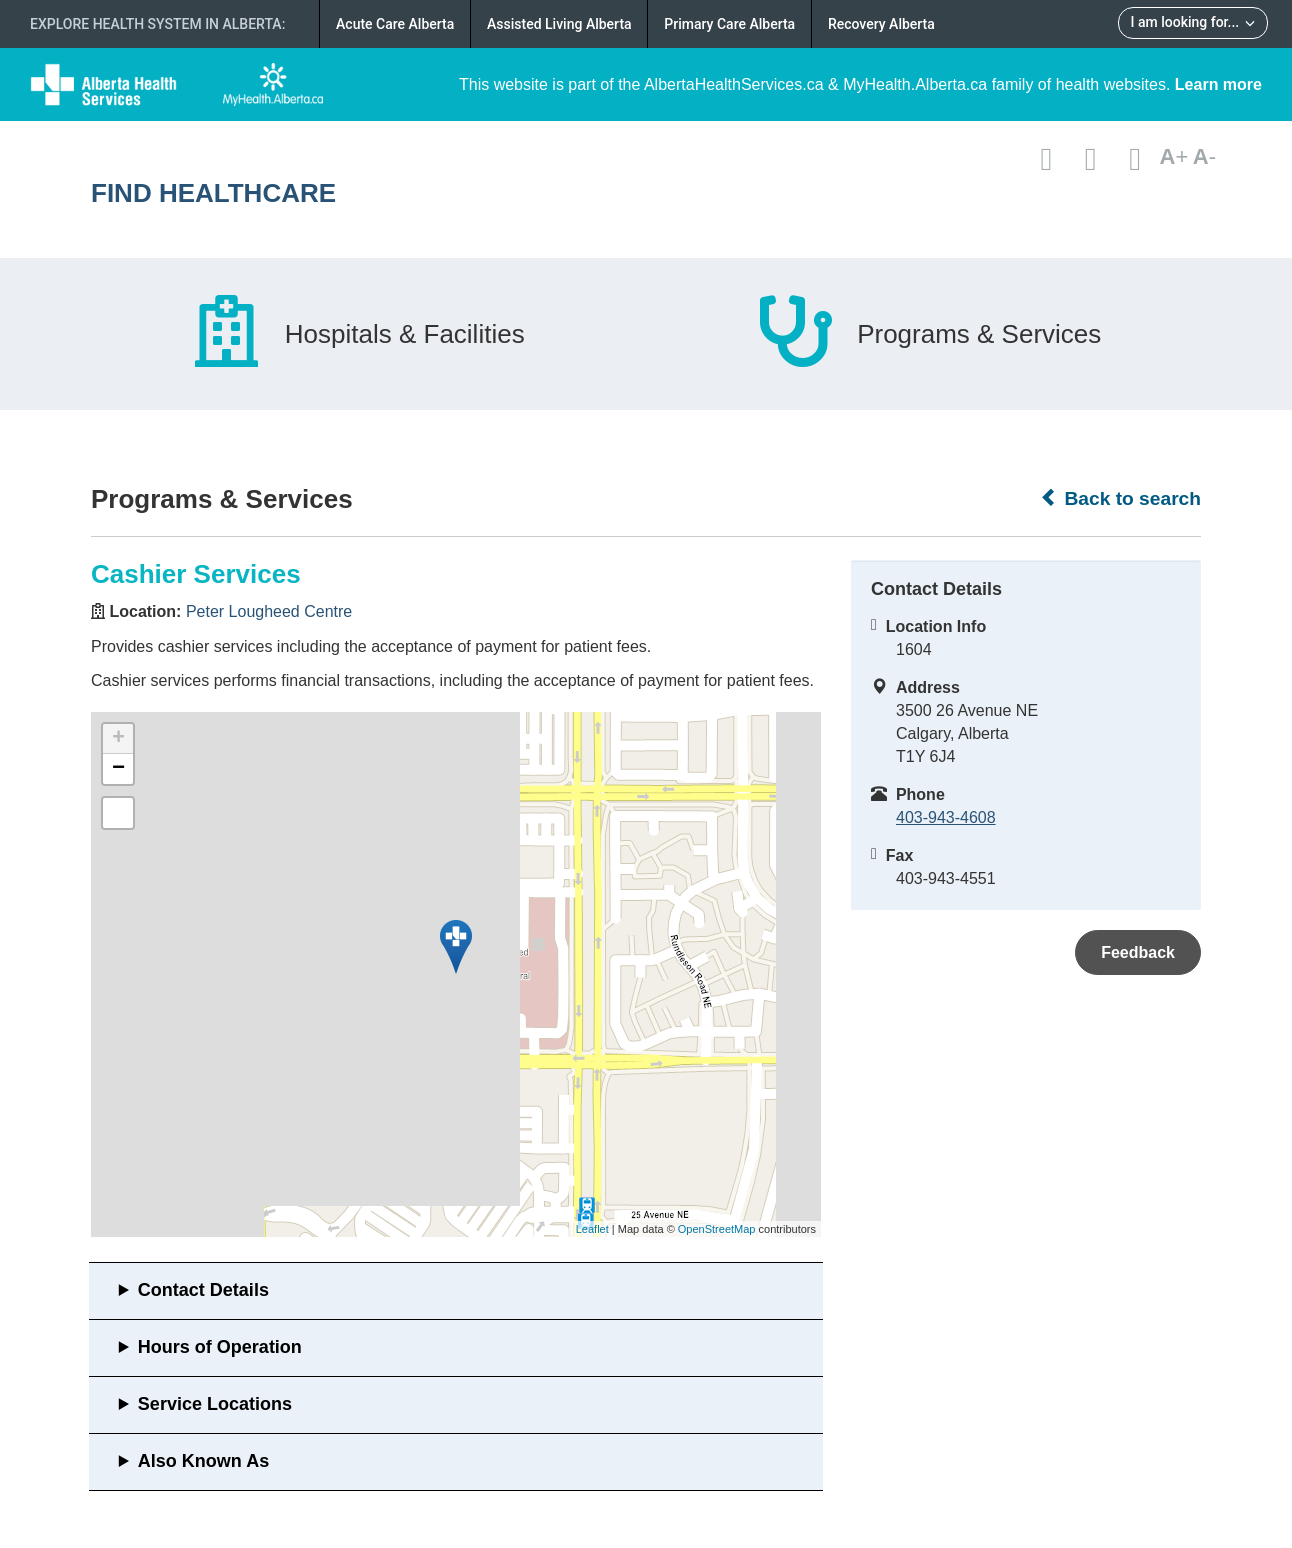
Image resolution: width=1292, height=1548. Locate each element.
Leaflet (592, 1229)
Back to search (1120, 498)
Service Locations (215, 1404)
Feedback (1138, 952)
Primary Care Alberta (729, 24)
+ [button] (118, 739)
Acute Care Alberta (395, 24)
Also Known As (203, 1461)
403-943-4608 (946, 817)
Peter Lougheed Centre (269, 611)
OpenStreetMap (717, 1229)
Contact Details (203, 1290)
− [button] (118, 769)
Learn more (1218, 84)
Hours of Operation (220, 1347)
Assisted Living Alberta (559, 24)
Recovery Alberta (881, 24)
